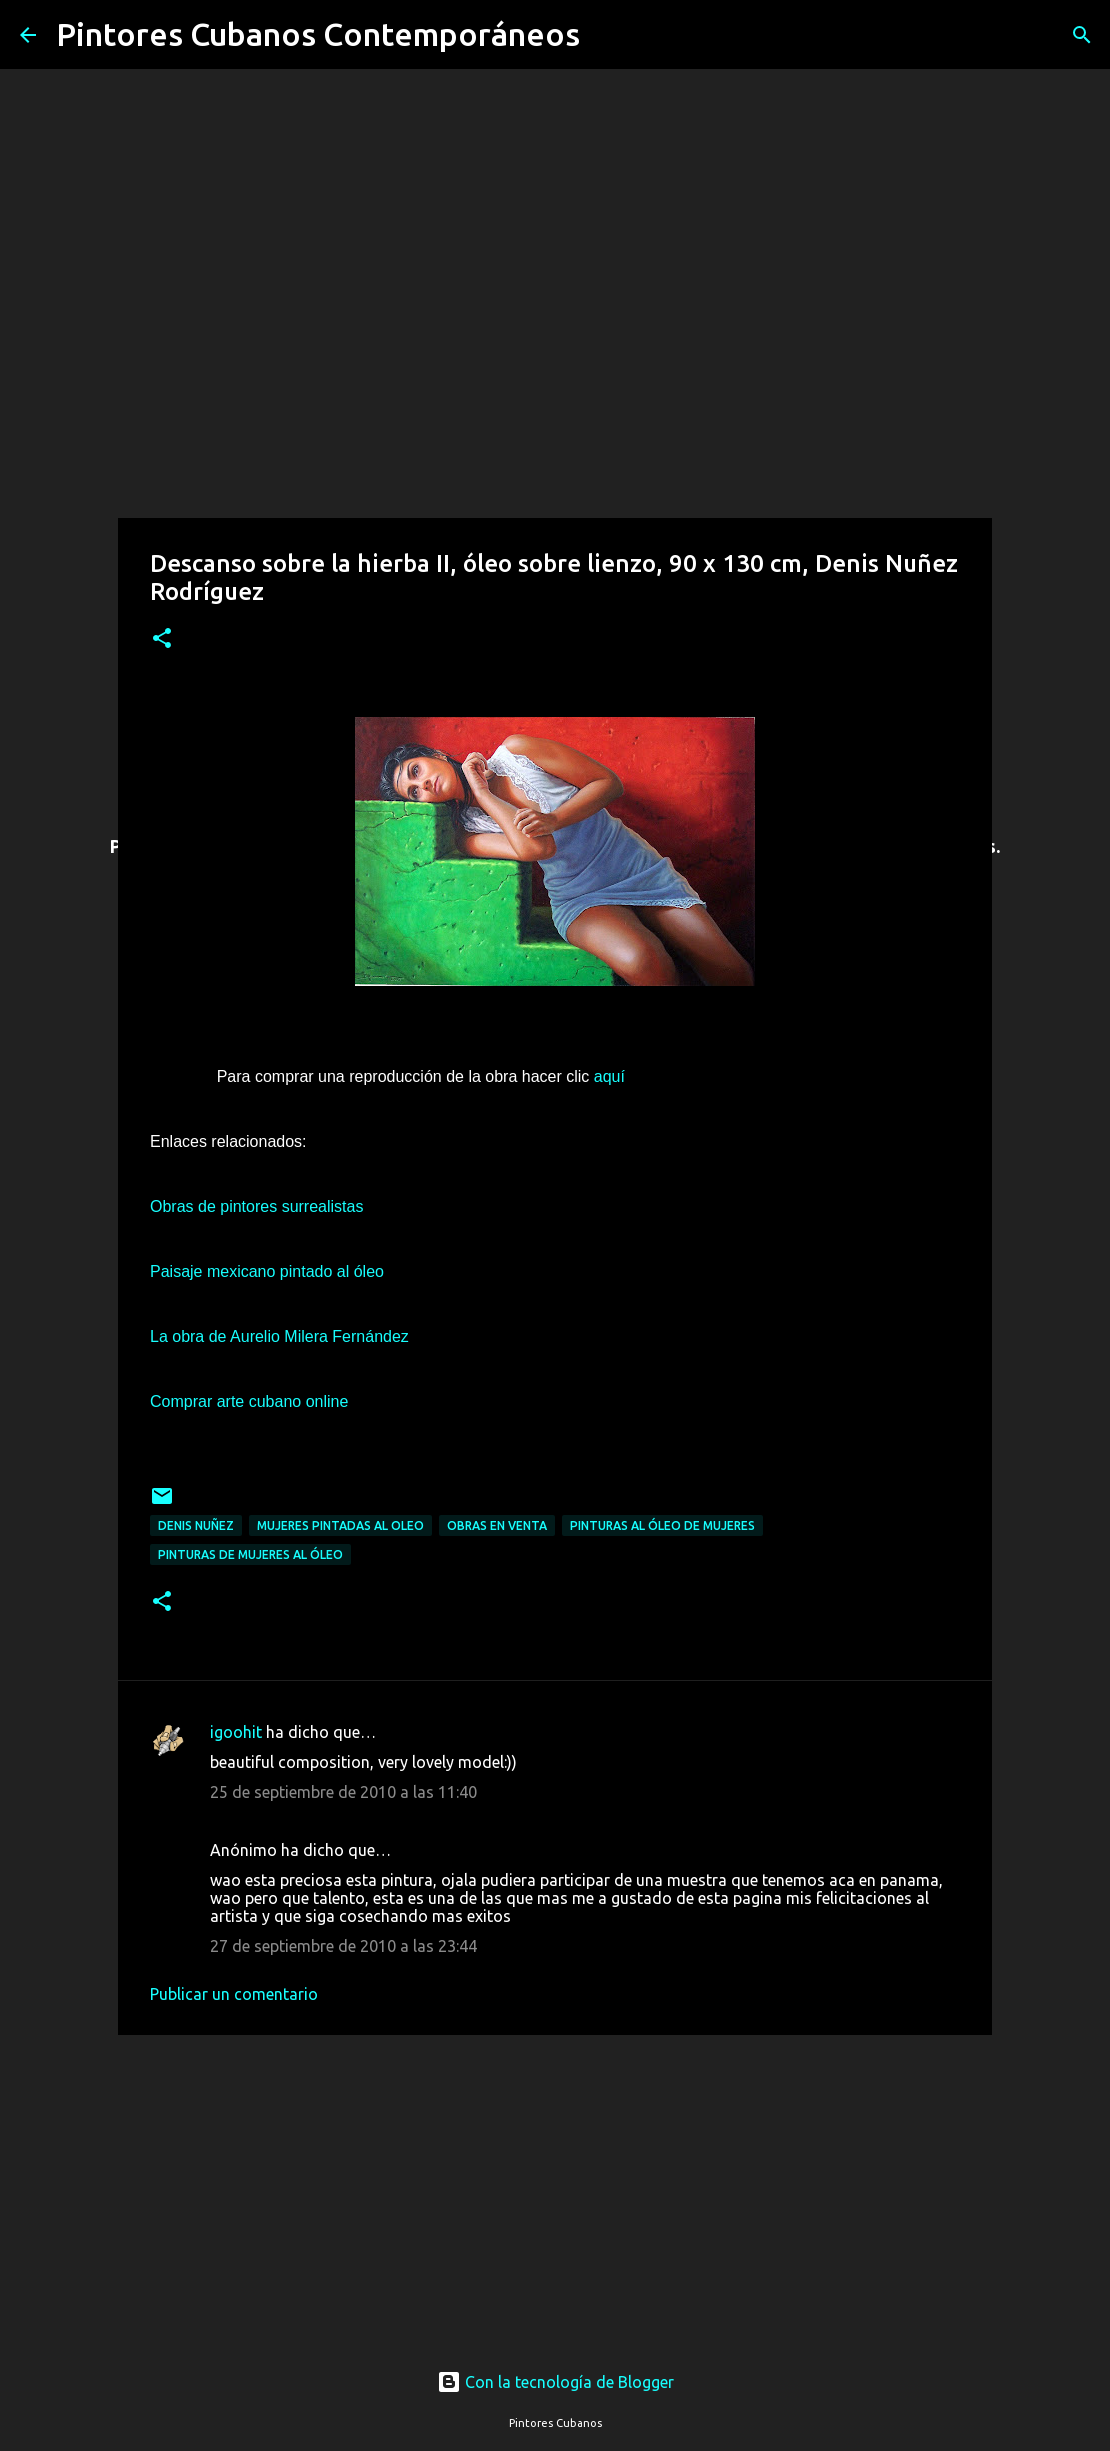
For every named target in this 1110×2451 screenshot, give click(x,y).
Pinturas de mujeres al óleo (250, 1554)
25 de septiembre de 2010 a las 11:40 (343, 1792)
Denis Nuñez (196, 1525)
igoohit (236, 1732)
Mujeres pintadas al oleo (340, 1525)
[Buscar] (608, 35)
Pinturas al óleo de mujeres (662, 1525)
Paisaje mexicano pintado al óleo (267, 1271)
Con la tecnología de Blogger (555, 2382)
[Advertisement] (555, 2183)
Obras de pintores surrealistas (256, 1206)
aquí (607, 1076)
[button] (162, 639)
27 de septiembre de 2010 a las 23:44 (343, 1946)
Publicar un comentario (234, 1994)
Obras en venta (497, 1525)
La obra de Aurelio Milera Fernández (279, 1336)
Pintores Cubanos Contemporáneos (318, 34)
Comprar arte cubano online (249, 1401)
